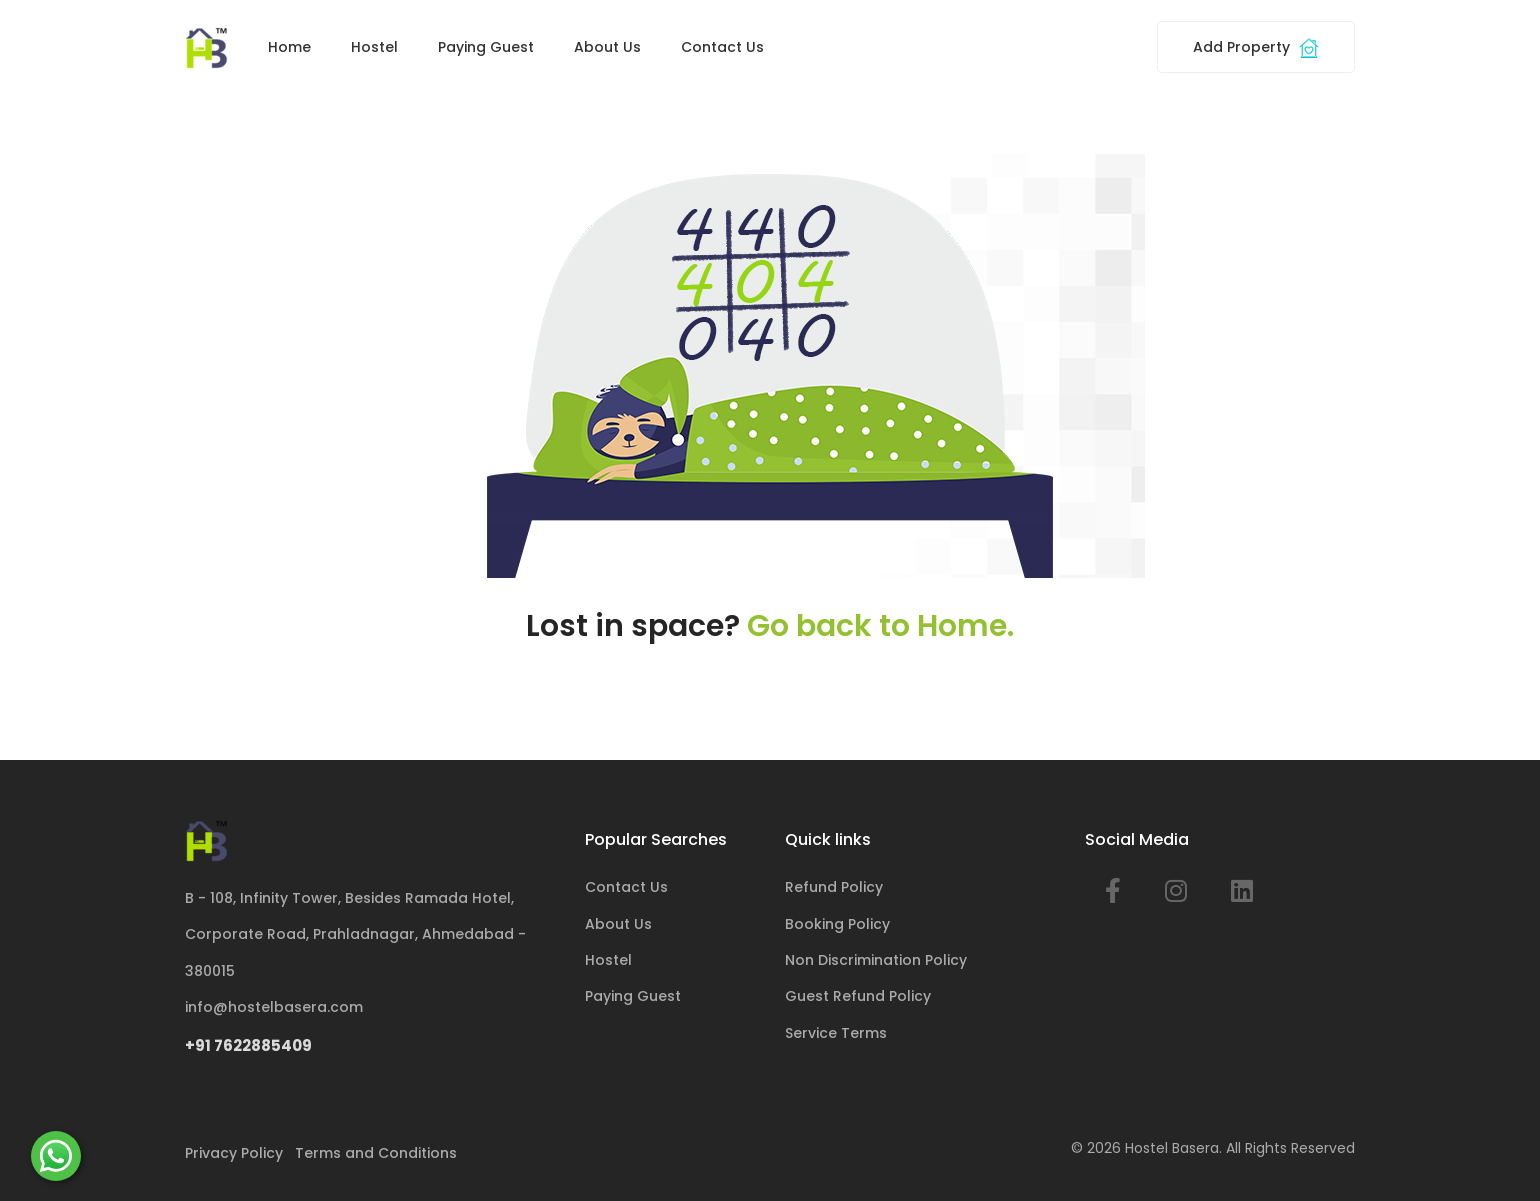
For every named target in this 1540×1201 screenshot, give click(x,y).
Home (289, 47)
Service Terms (836, 1033)
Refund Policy (834, 887)
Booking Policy (837, 924)
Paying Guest (486, 47)
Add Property (1256, 47)
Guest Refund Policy (858, 996)
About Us (607, 47)
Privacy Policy (234, 1153)
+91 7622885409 (248, 1045)
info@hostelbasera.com (274, 1007)
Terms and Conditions (376, 1153)
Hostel (374, 47)
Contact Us (722, 47)
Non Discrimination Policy (876, 960)
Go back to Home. (880, 626)
